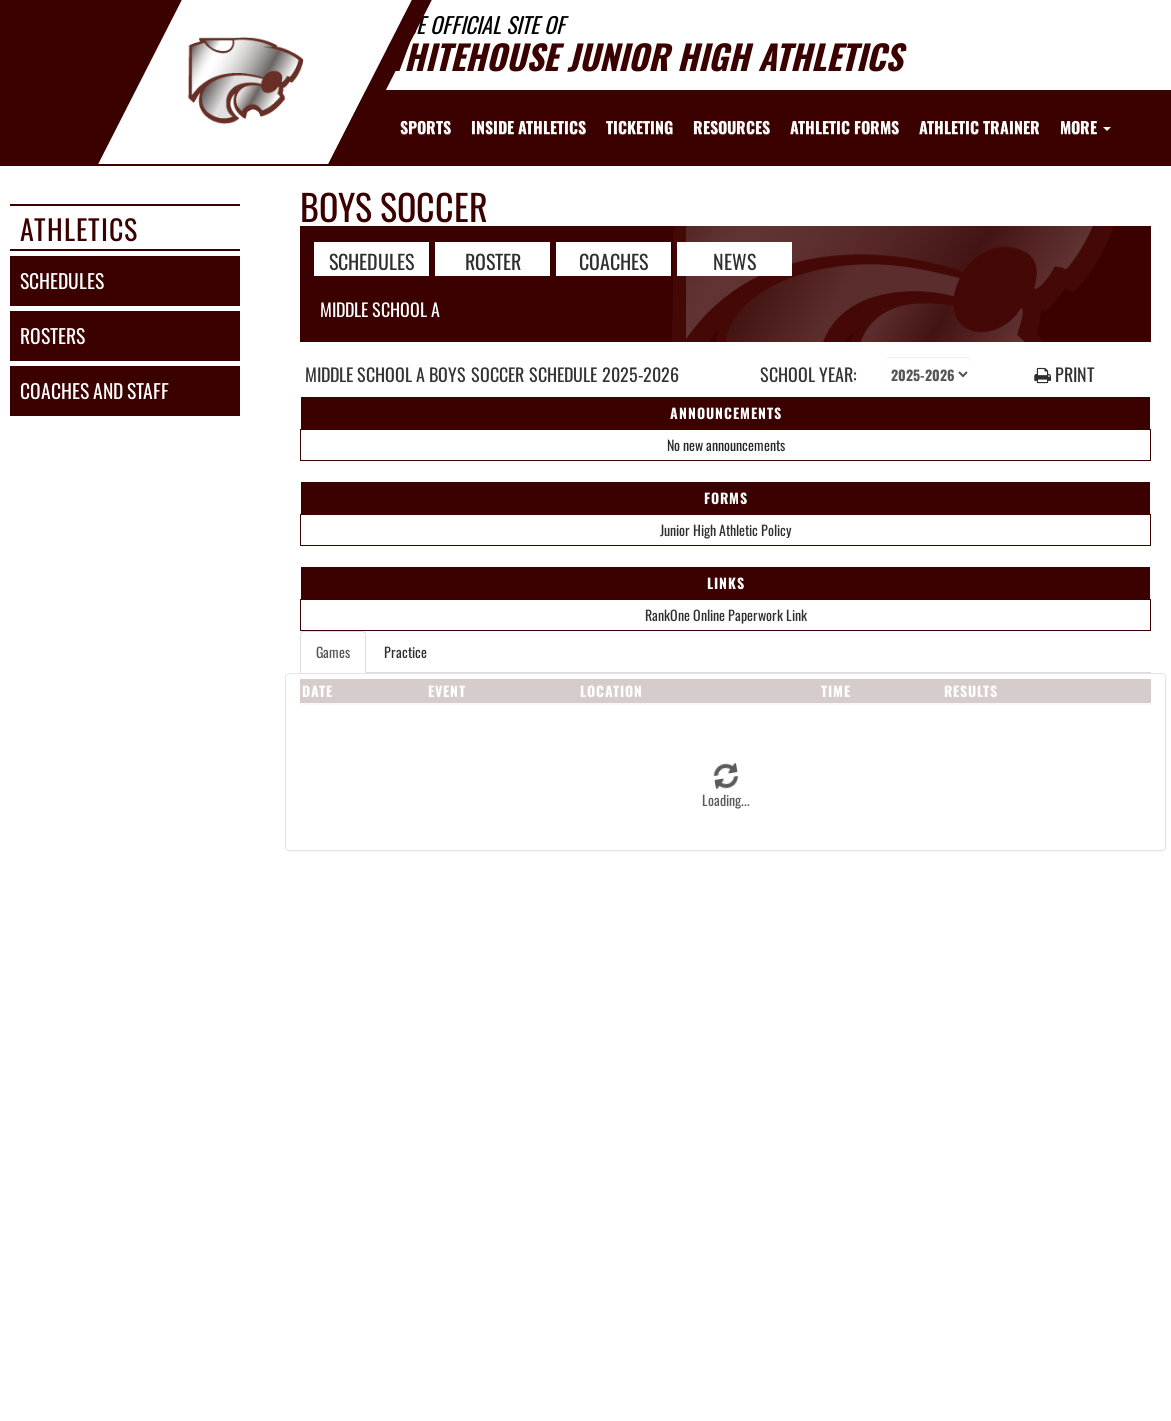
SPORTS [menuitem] (425, 127)
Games (333, 651)
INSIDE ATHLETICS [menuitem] (528, 127)
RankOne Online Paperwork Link (726, 614)
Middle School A (380, 309)
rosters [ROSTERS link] (52, 335)
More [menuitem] (1085, 127)
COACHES (613, 260)
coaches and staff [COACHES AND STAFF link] (94, 390)
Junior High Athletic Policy (725, 529)
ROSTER (493, 260)
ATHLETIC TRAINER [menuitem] (979, 127)
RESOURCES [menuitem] (731, 127)
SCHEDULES (371, 260)
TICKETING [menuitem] (639, 127)
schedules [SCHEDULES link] (62, 280)
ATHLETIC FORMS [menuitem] (844, 127)
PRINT (1064, 374)
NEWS (734, 260)
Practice (405, 651)
